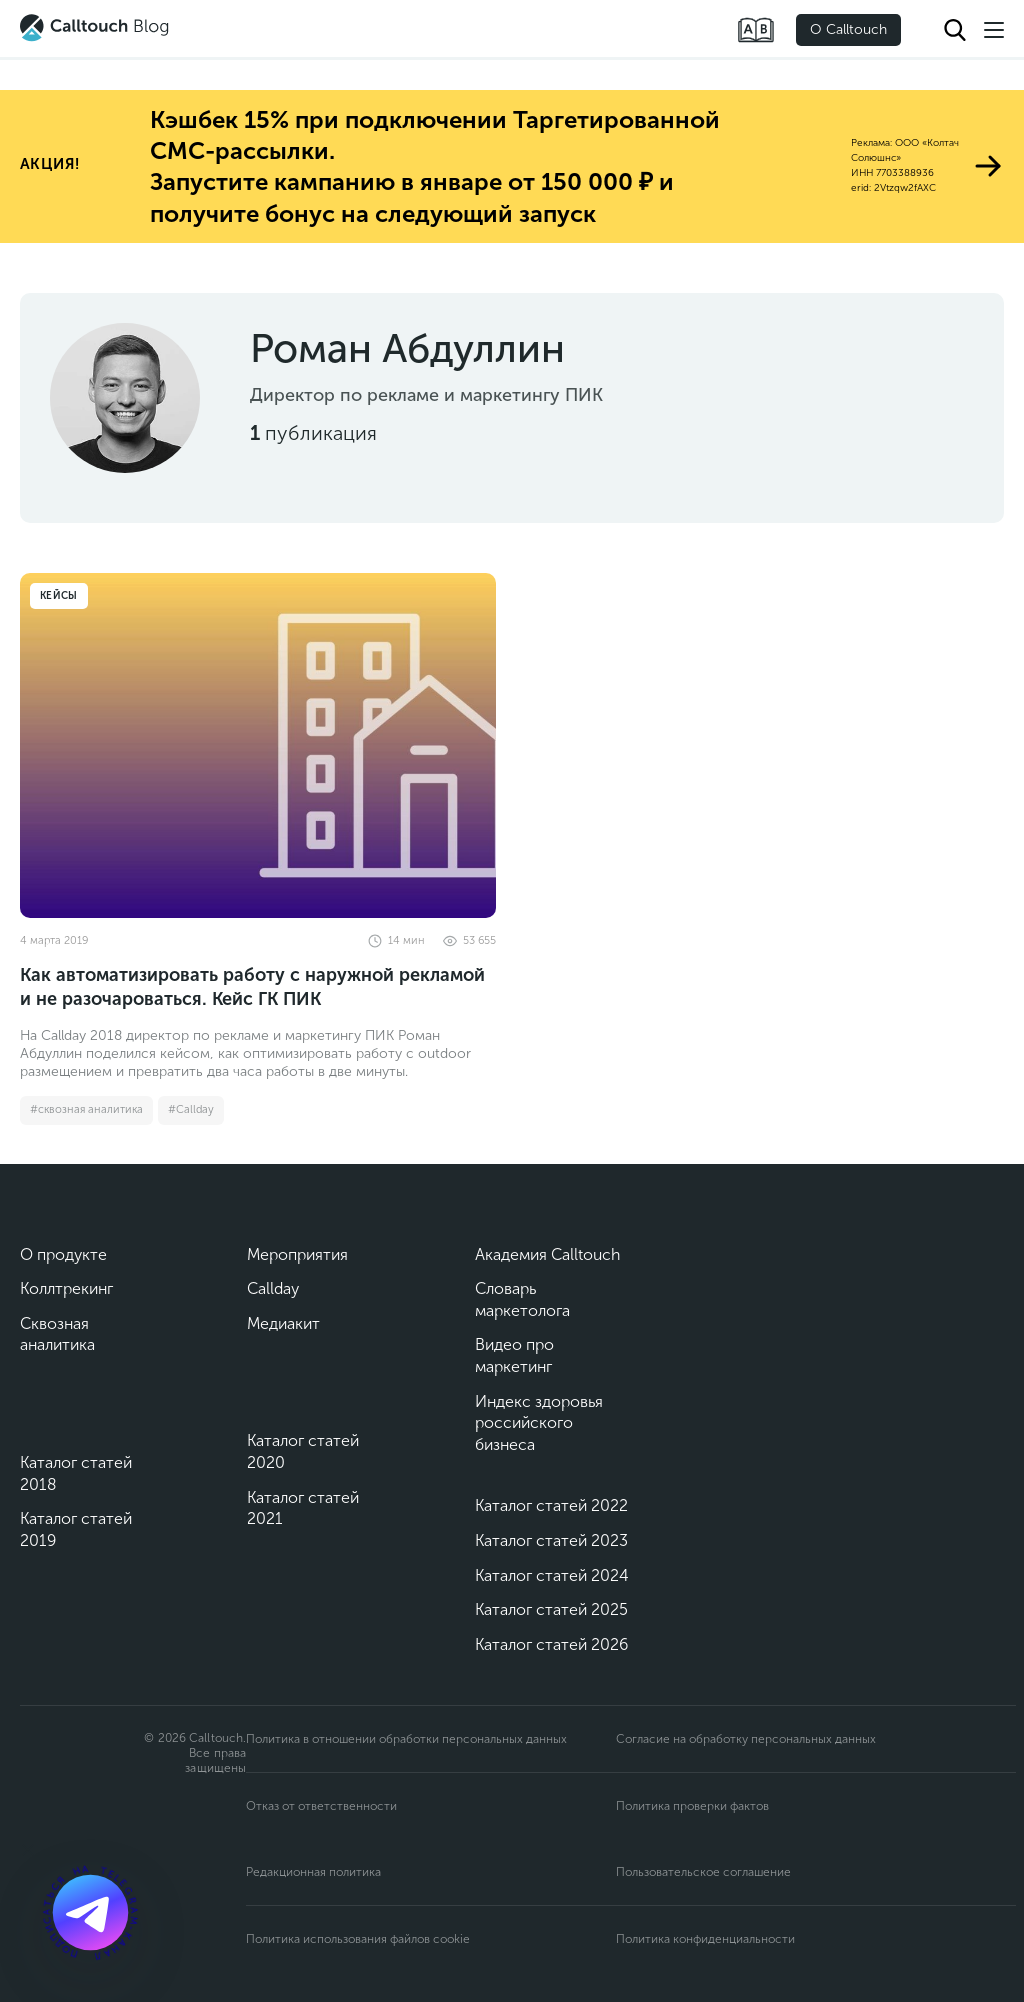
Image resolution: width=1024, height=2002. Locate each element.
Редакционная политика (313, 1872)
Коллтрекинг (66, 1288)
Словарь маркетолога (522, 1299)
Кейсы (59, 596)
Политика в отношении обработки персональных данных (406, 1739)
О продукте (63, 1254)
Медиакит (283, 1323)
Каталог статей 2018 (76, 1473)
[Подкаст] (90, 1912)
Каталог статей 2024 (552, 1575)
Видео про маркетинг (514, 1355)
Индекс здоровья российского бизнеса (539, 1423)
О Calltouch (848, 29)
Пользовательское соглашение (703, 1872)
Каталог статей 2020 (303, 1451)
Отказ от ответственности (321, 1806)
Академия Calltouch (548, 1254)
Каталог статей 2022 (551, 1505)
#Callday (191, 1109)
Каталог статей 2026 (551, 1644)
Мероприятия (297, 1254)
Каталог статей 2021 (303, 1508)
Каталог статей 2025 (551, 1609)
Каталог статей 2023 (551, 1540)
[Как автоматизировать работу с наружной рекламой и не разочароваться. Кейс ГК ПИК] (258, 745)
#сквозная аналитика (86, 1109)
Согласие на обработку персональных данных (746, 1739)
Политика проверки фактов (692, 1806)
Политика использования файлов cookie (358, 1939)
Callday (273, 1288)
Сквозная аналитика (57, 1334)
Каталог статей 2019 (76, 1529)
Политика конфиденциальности (705, 1939)
